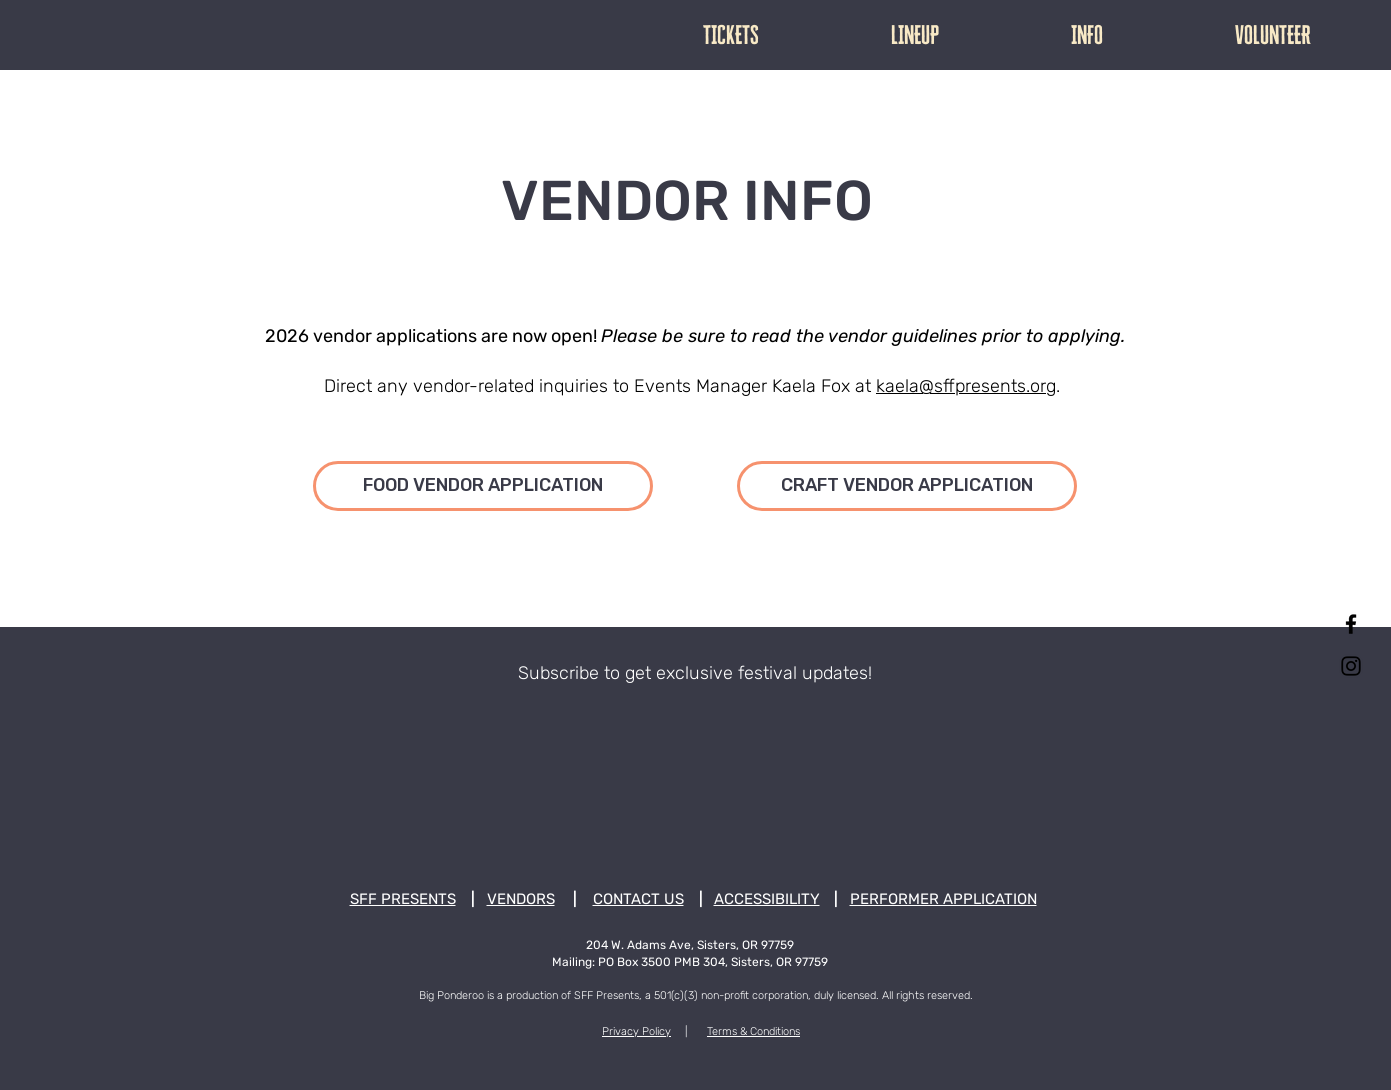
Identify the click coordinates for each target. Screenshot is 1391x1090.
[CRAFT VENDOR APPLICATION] (907, 486)
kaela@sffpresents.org (966, 386)
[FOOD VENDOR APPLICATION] (483, 486)
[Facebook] (1351, 624)
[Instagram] (1351, 666)
